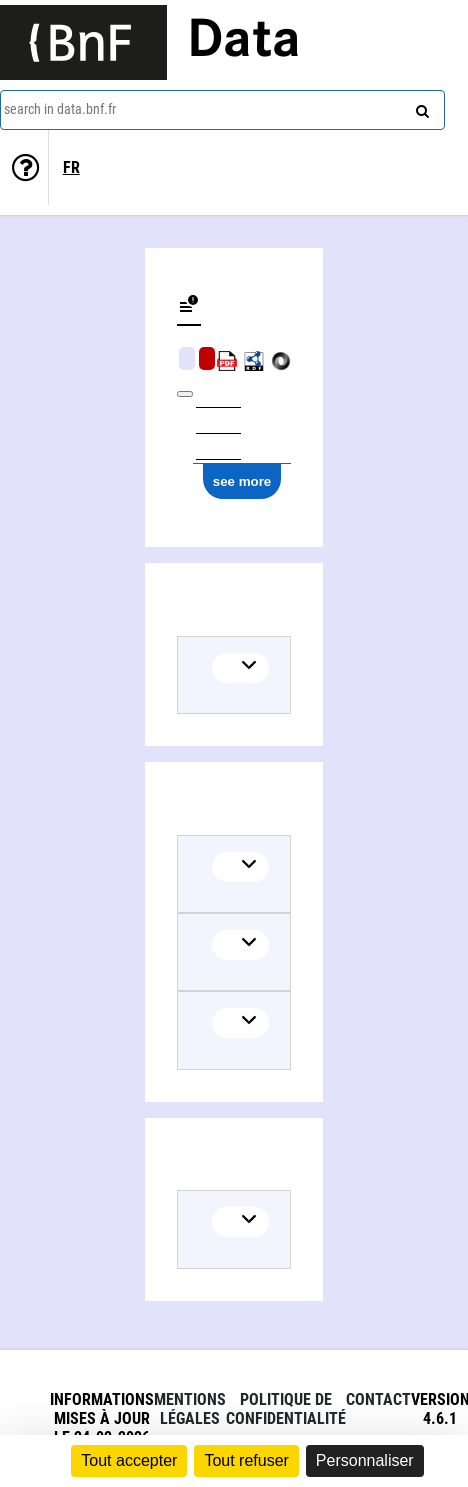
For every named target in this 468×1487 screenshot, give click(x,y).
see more (242, 481)
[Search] (420, 107)
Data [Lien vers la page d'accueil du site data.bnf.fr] (244, 42)
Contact (378, 1399)
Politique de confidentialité (286, 1409)
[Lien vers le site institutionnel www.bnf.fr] (83, 42)
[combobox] (222, 110)
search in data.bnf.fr (60, 109)
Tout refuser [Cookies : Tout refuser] (246, 1460)
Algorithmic (207, 358)
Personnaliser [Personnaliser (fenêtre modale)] (365, 1460)
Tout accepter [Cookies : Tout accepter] (129, 1460)
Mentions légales (190, 1409)
